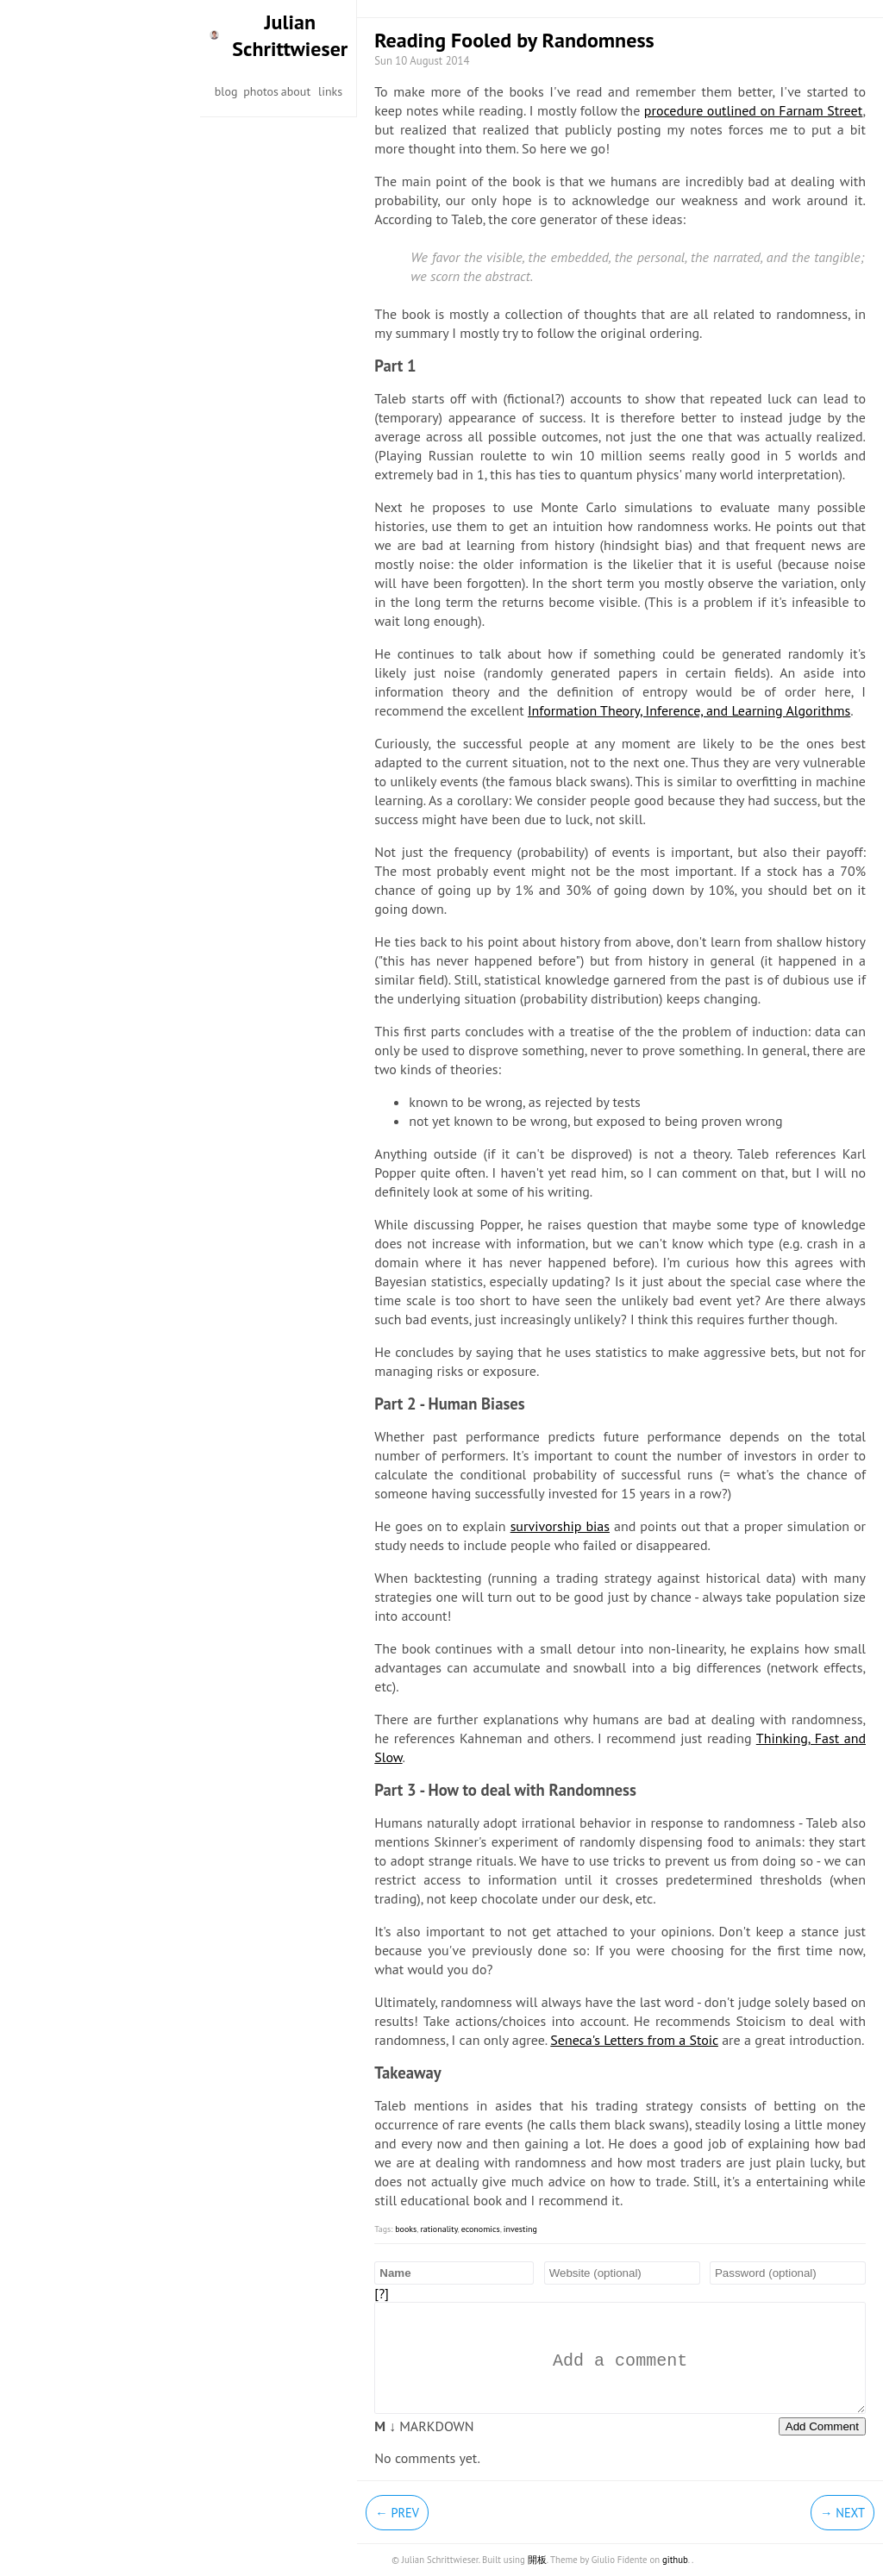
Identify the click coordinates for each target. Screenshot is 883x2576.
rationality (438, 2229)
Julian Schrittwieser (290, 35)
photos (261, 91)
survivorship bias (560, 1526)
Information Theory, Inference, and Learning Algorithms (689, 710)
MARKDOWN (423, 2426)
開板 (537, 2560)
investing (520, 2229)
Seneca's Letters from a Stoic (634, 2039)
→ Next (842, 2512)
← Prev (397, 2512)
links (330, 91)
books (405, 2229)
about (295, 91)
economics (480, 2229)
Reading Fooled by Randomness (514, 40)
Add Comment (822, 2426)
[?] (381, 2293)
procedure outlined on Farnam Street (753, 110)
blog (226, 91)
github (675, 2560)
